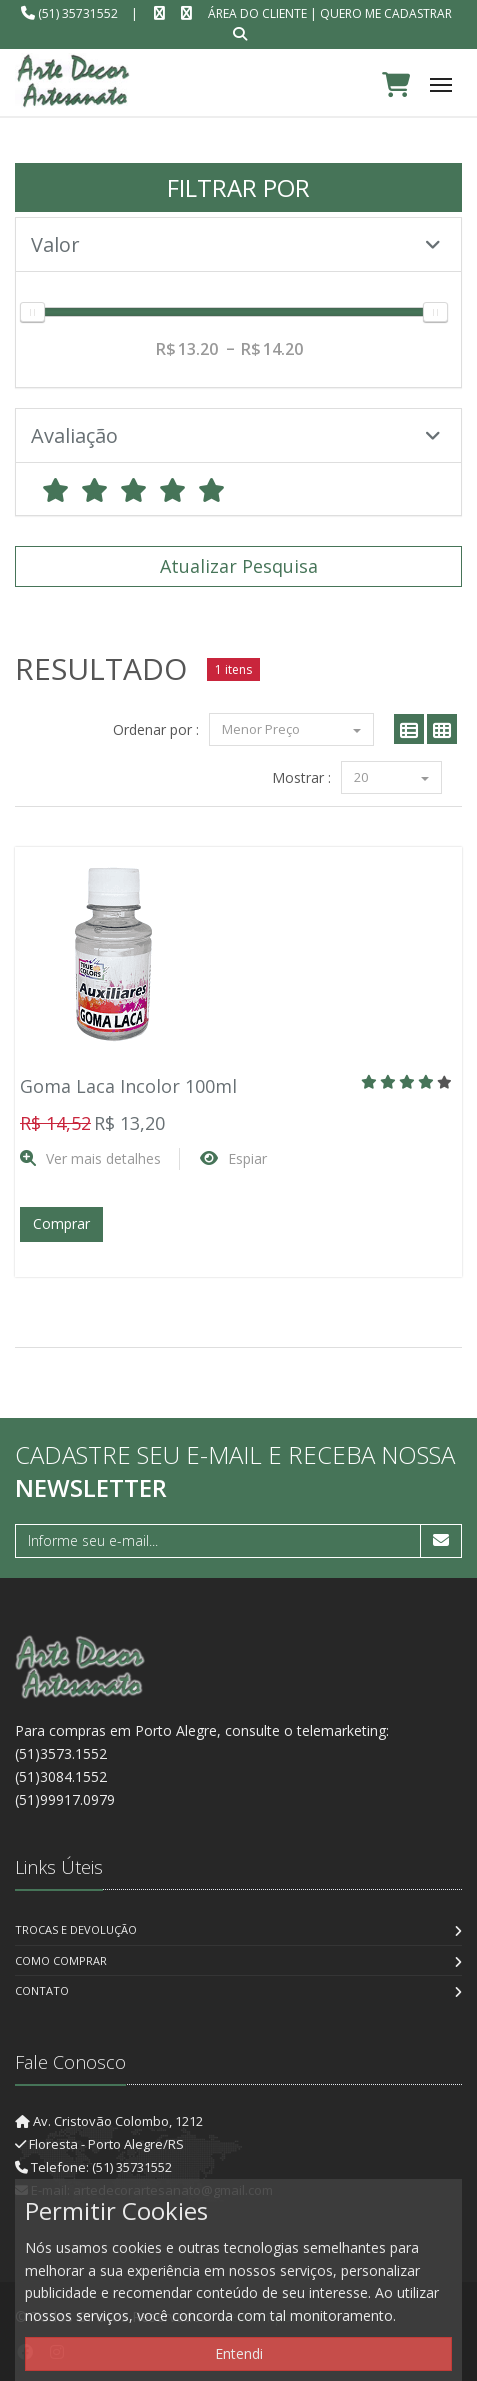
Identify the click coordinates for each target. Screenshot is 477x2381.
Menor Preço (291, 729)
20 (391, 777)
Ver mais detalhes (103, 1158)
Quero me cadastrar (386, 13)
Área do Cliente (257, 13)
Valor (236, 244)
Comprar (61, 1223)
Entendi (239, 2353)
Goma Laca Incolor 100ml (128, 1086)
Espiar (247, 1158)
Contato (42, 1990)
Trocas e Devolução (76, 1929)
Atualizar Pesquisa (239, 566)
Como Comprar (61, 1960)
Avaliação (236, 435)
